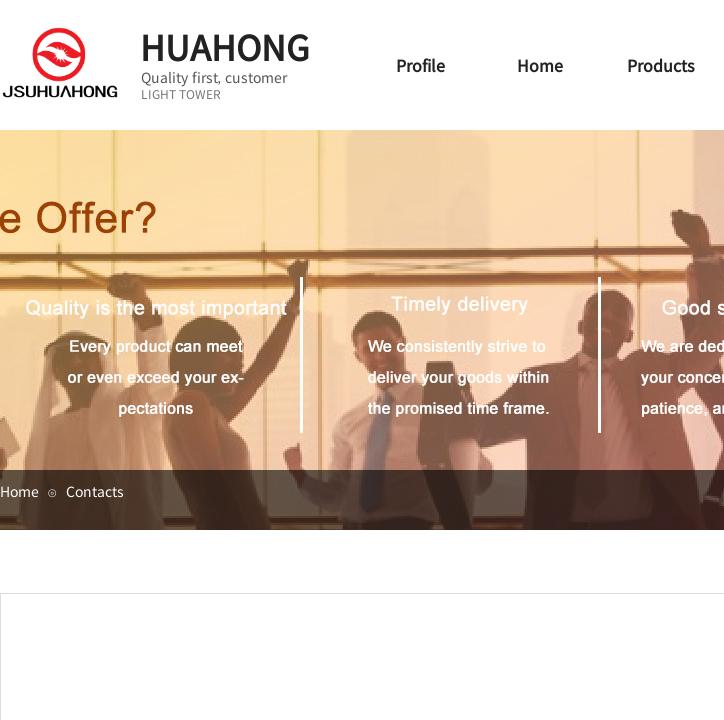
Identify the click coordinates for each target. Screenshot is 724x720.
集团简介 (640, 550)
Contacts (95, 491)
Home (19, 491)
